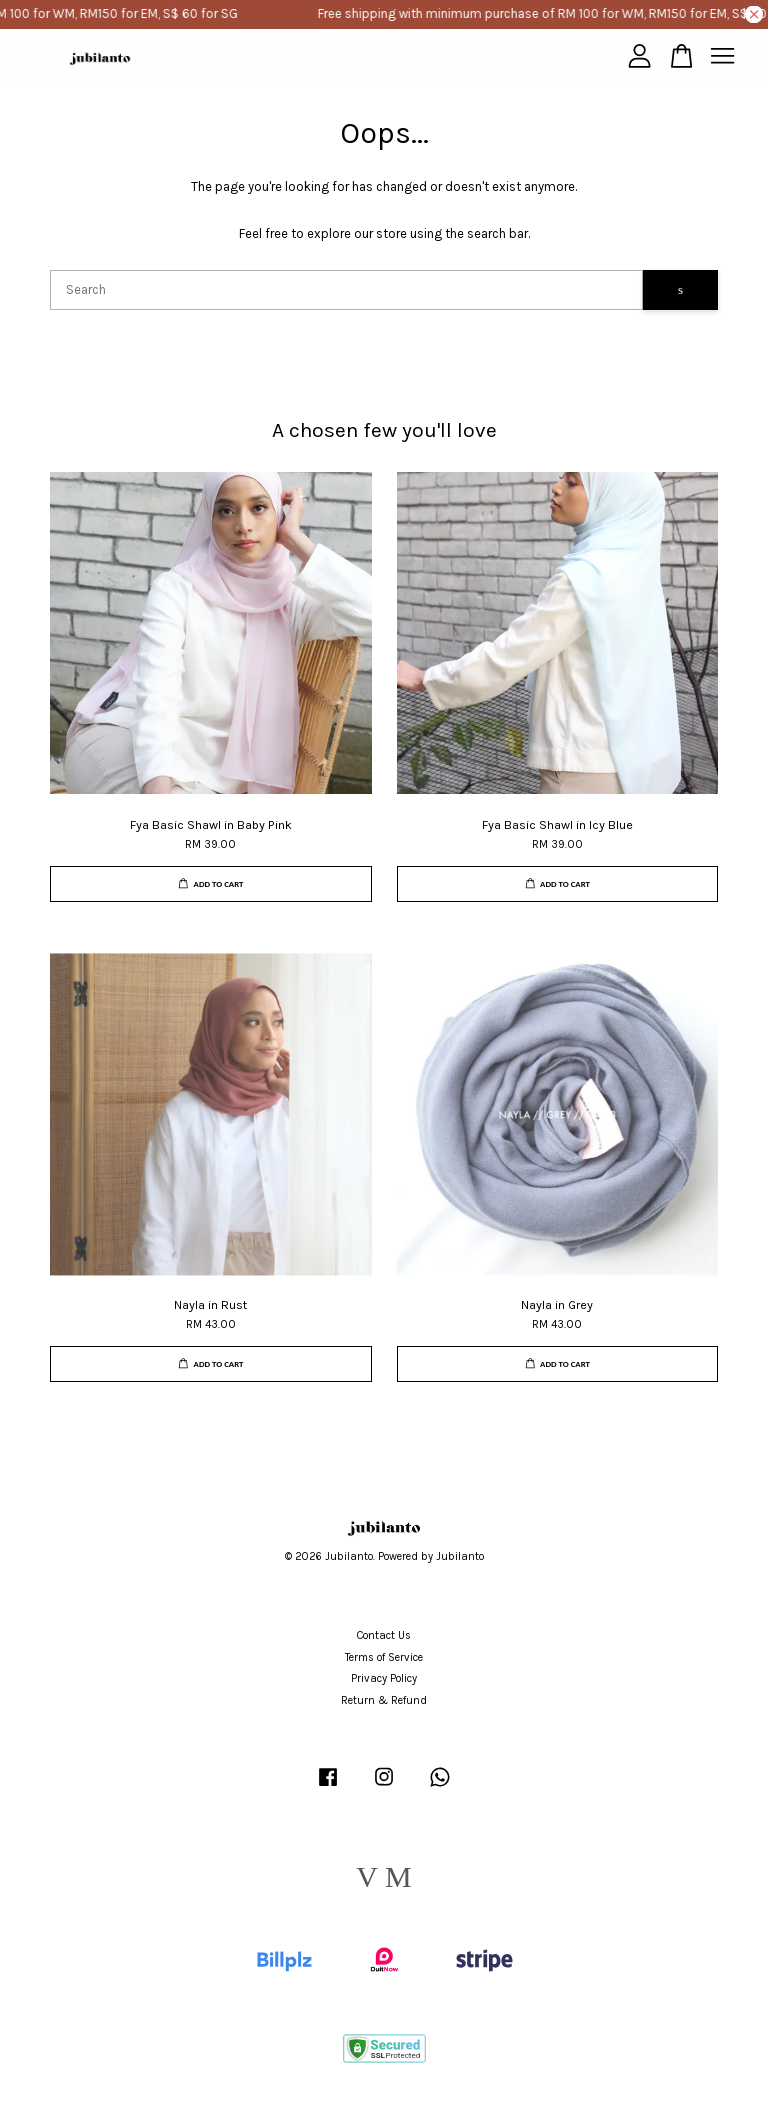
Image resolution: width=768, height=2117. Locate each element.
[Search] (346, 290)
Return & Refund (384, 1700)
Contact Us (384, 1635)
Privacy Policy (384, 1678)
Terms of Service (384, 1657)
